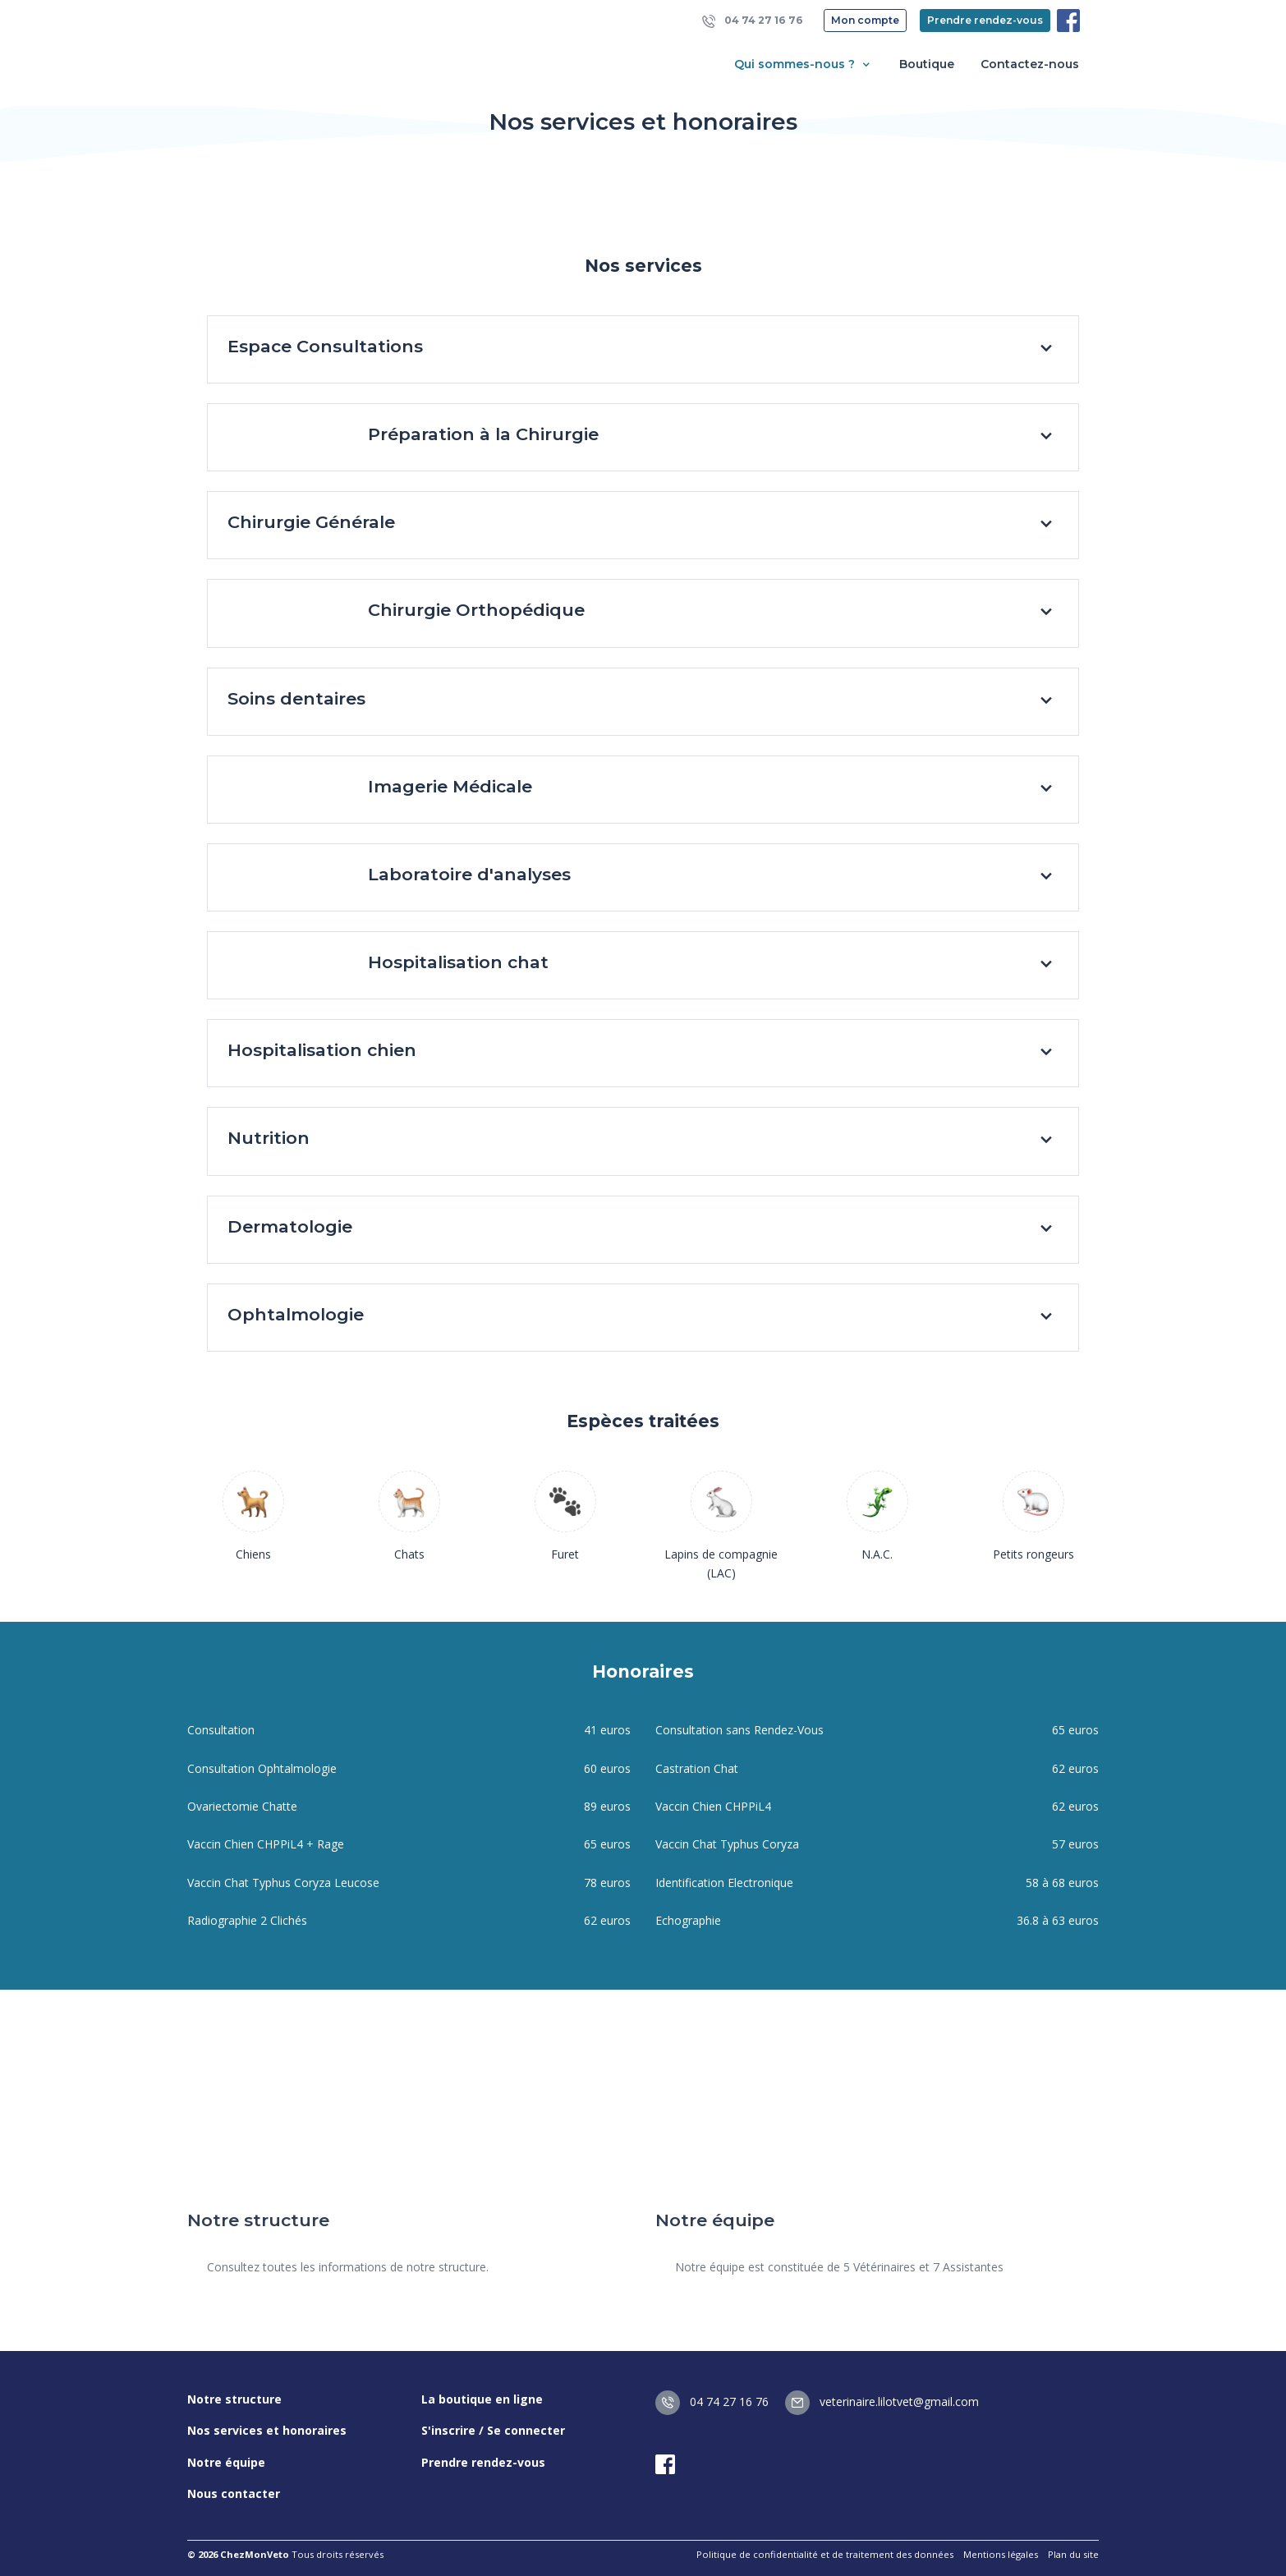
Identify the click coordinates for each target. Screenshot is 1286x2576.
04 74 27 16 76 (752, 21)
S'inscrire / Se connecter (493, 2430)
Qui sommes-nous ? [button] (803, 64)
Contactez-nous (1030, 64)
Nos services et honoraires (267, 2430)
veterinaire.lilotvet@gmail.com (882, 2401)
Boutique (926, 64)
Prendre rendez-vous (985, 20)
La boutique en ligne (482, 2399)
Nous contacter (233, 2493)
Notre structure (234, 2399)
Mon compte (865, 20)
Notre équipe (226, 2462)
